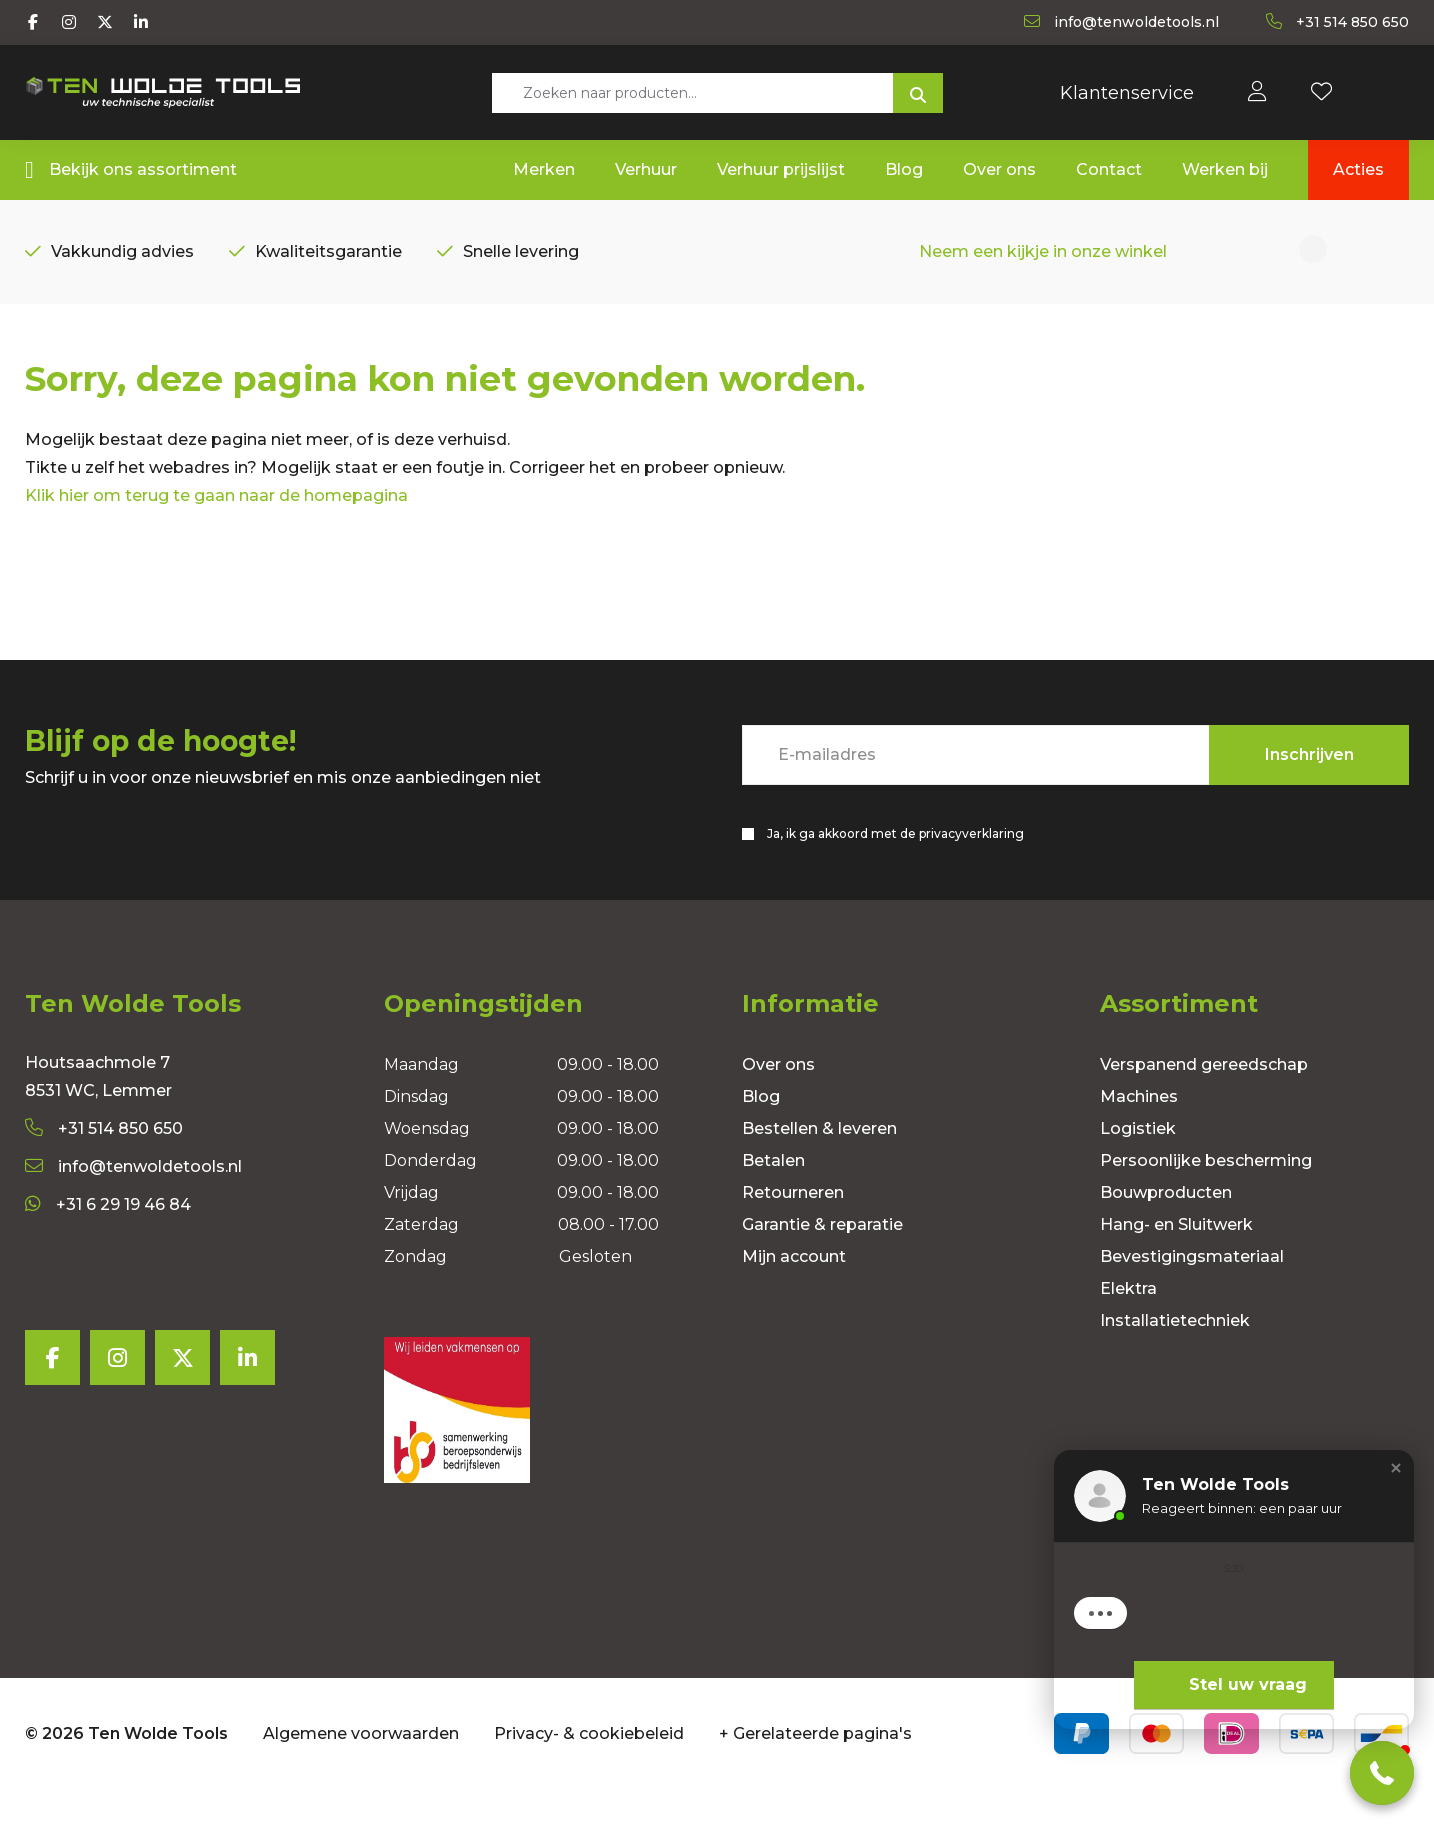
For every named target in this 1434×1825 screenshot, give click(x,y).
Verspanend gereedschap (1204, 1100)
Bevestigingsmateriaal (1192, 1292)
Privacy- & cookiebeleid (589, 1768)
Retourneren (793, 1228)
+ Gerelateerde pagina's (815, 1768)
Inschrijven (1309, 785)
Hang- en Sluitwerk (1176, 1260)
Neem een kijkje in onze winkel (1043, 256)
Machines (1139, 1132)
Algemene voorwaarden (361, 1768)
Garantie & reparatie (822, 1260)
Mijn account (794, 1292)
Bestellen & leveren (819, 1164)
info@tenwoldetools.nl (133, 1202)
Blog (761, 1132)
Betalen (773, 1196)
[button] (1396, 1468)
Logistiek (1138, 1164)
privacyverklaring (971, 864)
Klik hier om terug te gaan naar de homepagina (216, 526)
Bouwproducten (1166, 1228)
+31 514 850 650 (104, 1164)
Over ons (778, 1100)
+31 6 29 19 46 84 (108, 1240)
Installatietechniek (1175, 1356)
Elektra (1128, 1324)
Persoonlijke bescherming (1206, 1196)
